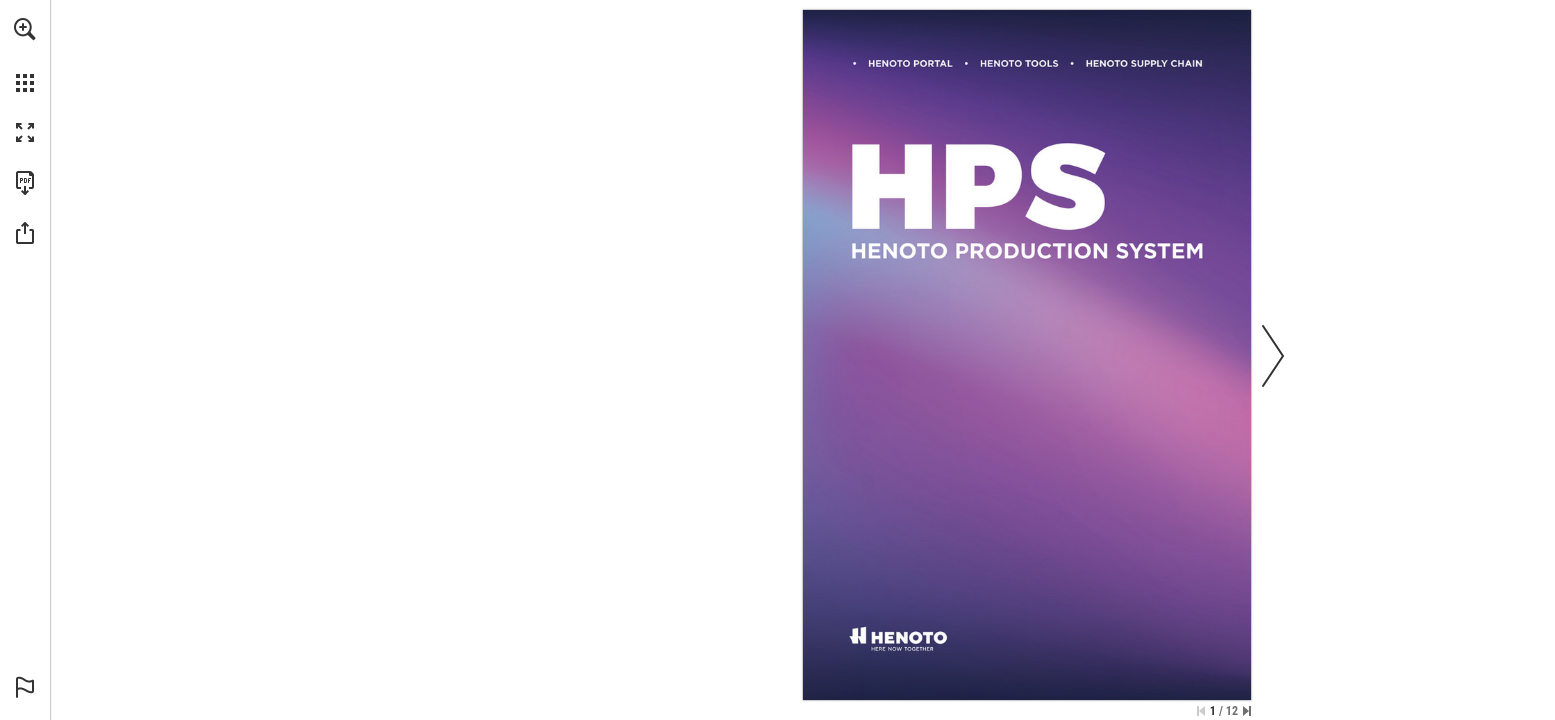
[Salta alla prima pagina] (1201, 711)
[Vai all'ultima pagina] (1247, 711)
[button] (25, 29)
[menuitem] (25, 55)
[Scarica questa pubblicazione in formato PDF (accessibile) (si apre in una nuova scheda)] (25, 183)
